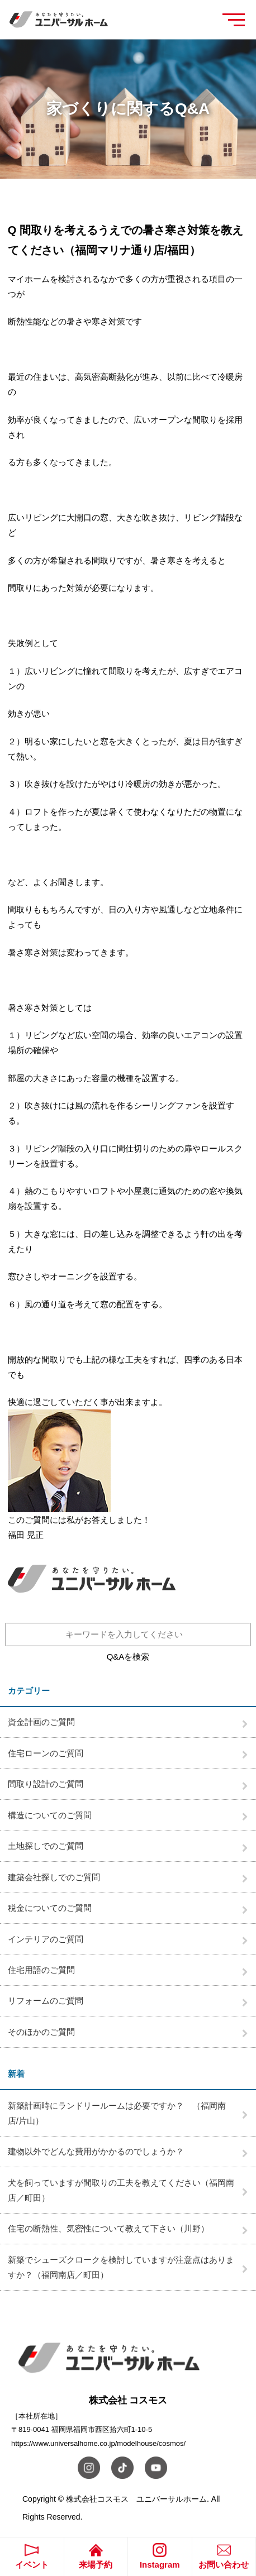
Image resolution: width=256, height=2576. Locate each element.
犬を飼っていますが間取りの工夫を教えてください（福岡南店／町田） (121, 2190)
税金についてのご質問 (50, 1908)
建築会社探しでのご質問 (54, 1877)
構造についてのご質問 (50, 1815)
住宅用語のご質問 (41, 1970)
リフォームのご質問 (45, 2000)
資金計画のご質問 (41, 1722)
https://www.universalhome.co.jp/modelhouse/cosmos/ (98, 2443)
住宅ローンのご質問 (45, 1753)
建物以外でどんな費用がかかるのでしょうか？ (96, 2151)
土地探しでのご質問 (45, 1846)
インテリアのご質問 (45, 1939)
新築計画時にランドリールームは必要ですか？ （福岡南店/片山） (117, 2113)
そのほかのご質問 (41, 2032)
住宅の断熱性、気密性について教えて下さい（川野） (108, 2228)
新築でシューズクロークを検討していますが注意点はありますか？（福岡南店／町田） (121, 2267)
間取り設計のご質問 (45, 1784)
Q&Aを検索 (128, 1656)
